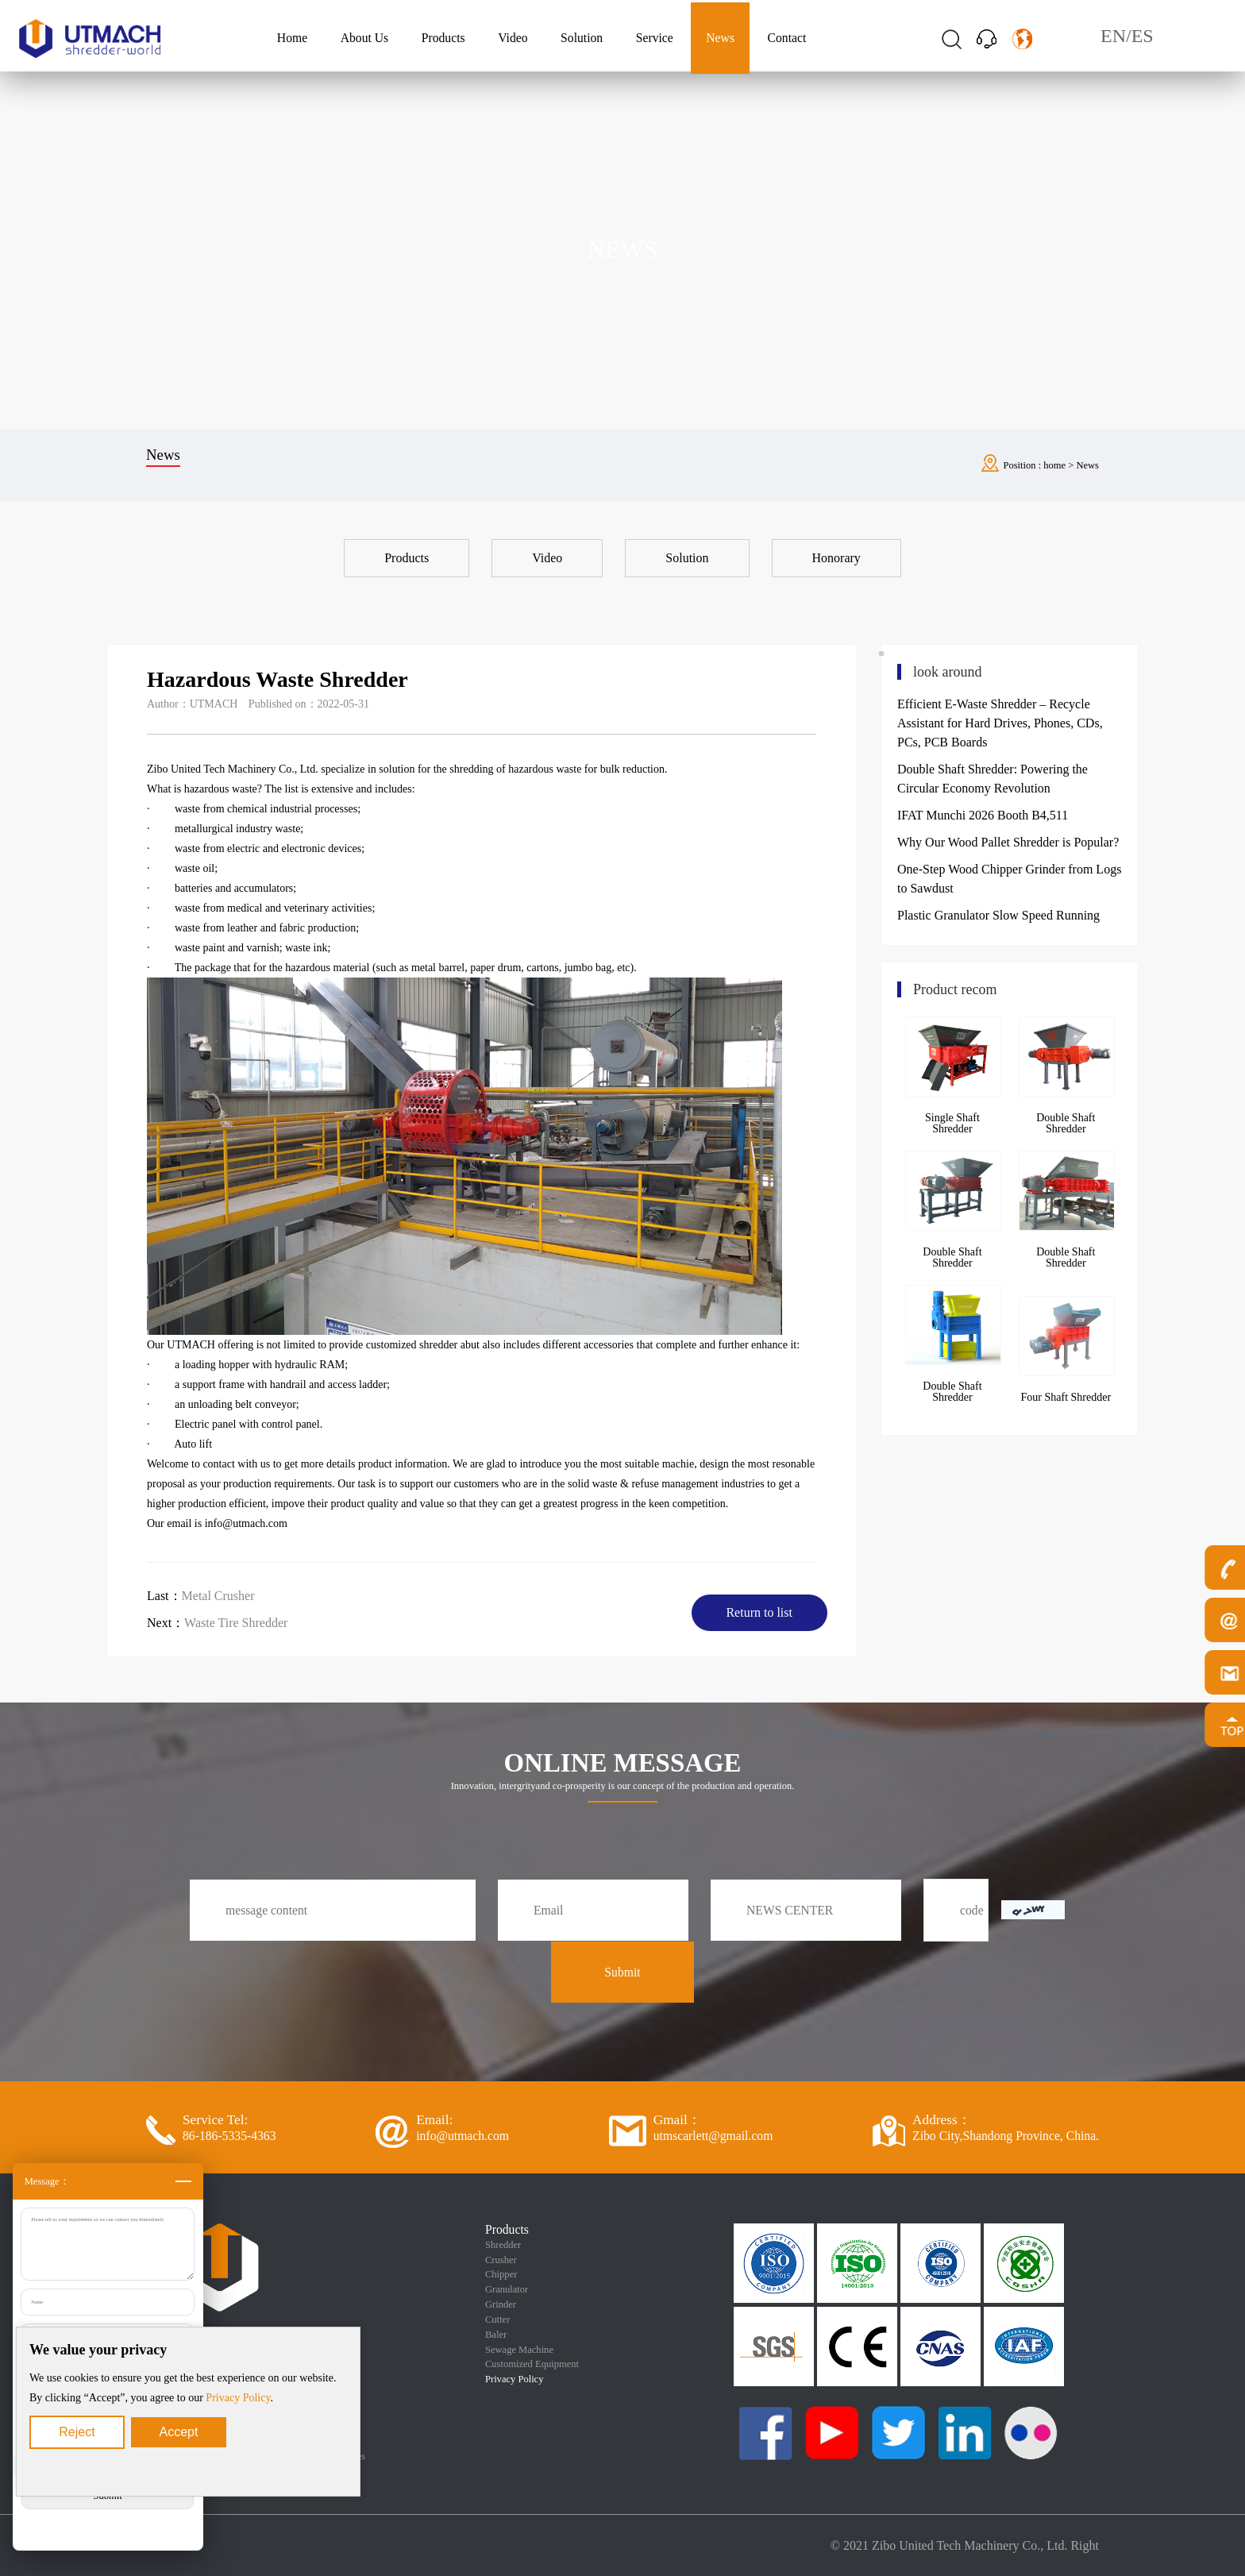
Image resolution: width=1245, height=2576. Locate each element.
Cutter (497, 2319)
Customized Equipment (532, 2364)
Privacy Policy (238, 2398)
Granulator (506, 2289)
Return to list (759, 1612)
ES (1142, 35)
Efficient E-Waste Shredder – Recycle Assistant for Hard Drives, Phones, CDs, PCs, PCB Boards (1000, 723)
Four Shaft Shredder (1066, 1397)
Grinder (500, 2304)
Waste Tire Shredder (235, 1622)
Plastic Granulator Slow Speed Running (998, 915)
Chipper (501, 2274)
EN (1113, 35)
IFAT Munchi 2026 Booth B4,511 (982, 815)
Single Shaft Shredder (952, 1123)
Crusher (501, 2260)
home (1054, 465)
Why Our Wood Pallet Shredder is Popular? (1008, 842)
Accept (179, 2432)
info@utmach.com (246, 1523)
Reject (76, 2432)
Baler (496, 2334)
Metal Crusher (218, 1595)
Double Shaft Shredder (1065, 1123)
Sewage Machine (519, 2349)
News (1087, 465)
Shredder (503, 2244)
